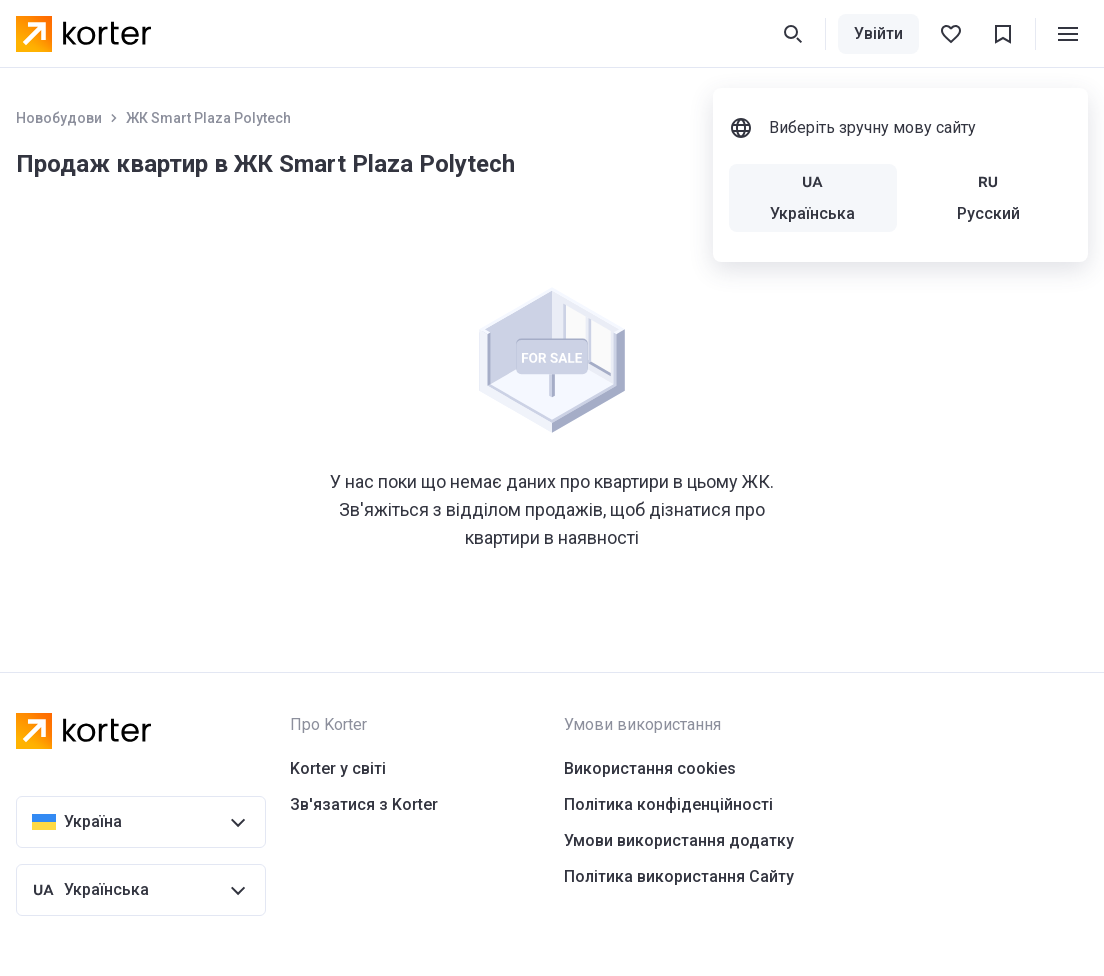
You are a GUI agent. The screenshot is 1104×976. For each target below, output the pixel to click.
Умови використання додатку (679, 840)
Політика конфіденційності (668, 804)
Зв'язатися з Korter (364, 804)
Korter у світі (338, 768)
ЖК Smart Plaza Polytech (208, 118)
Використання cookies (650, 768)
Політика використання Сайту (679, 876)
